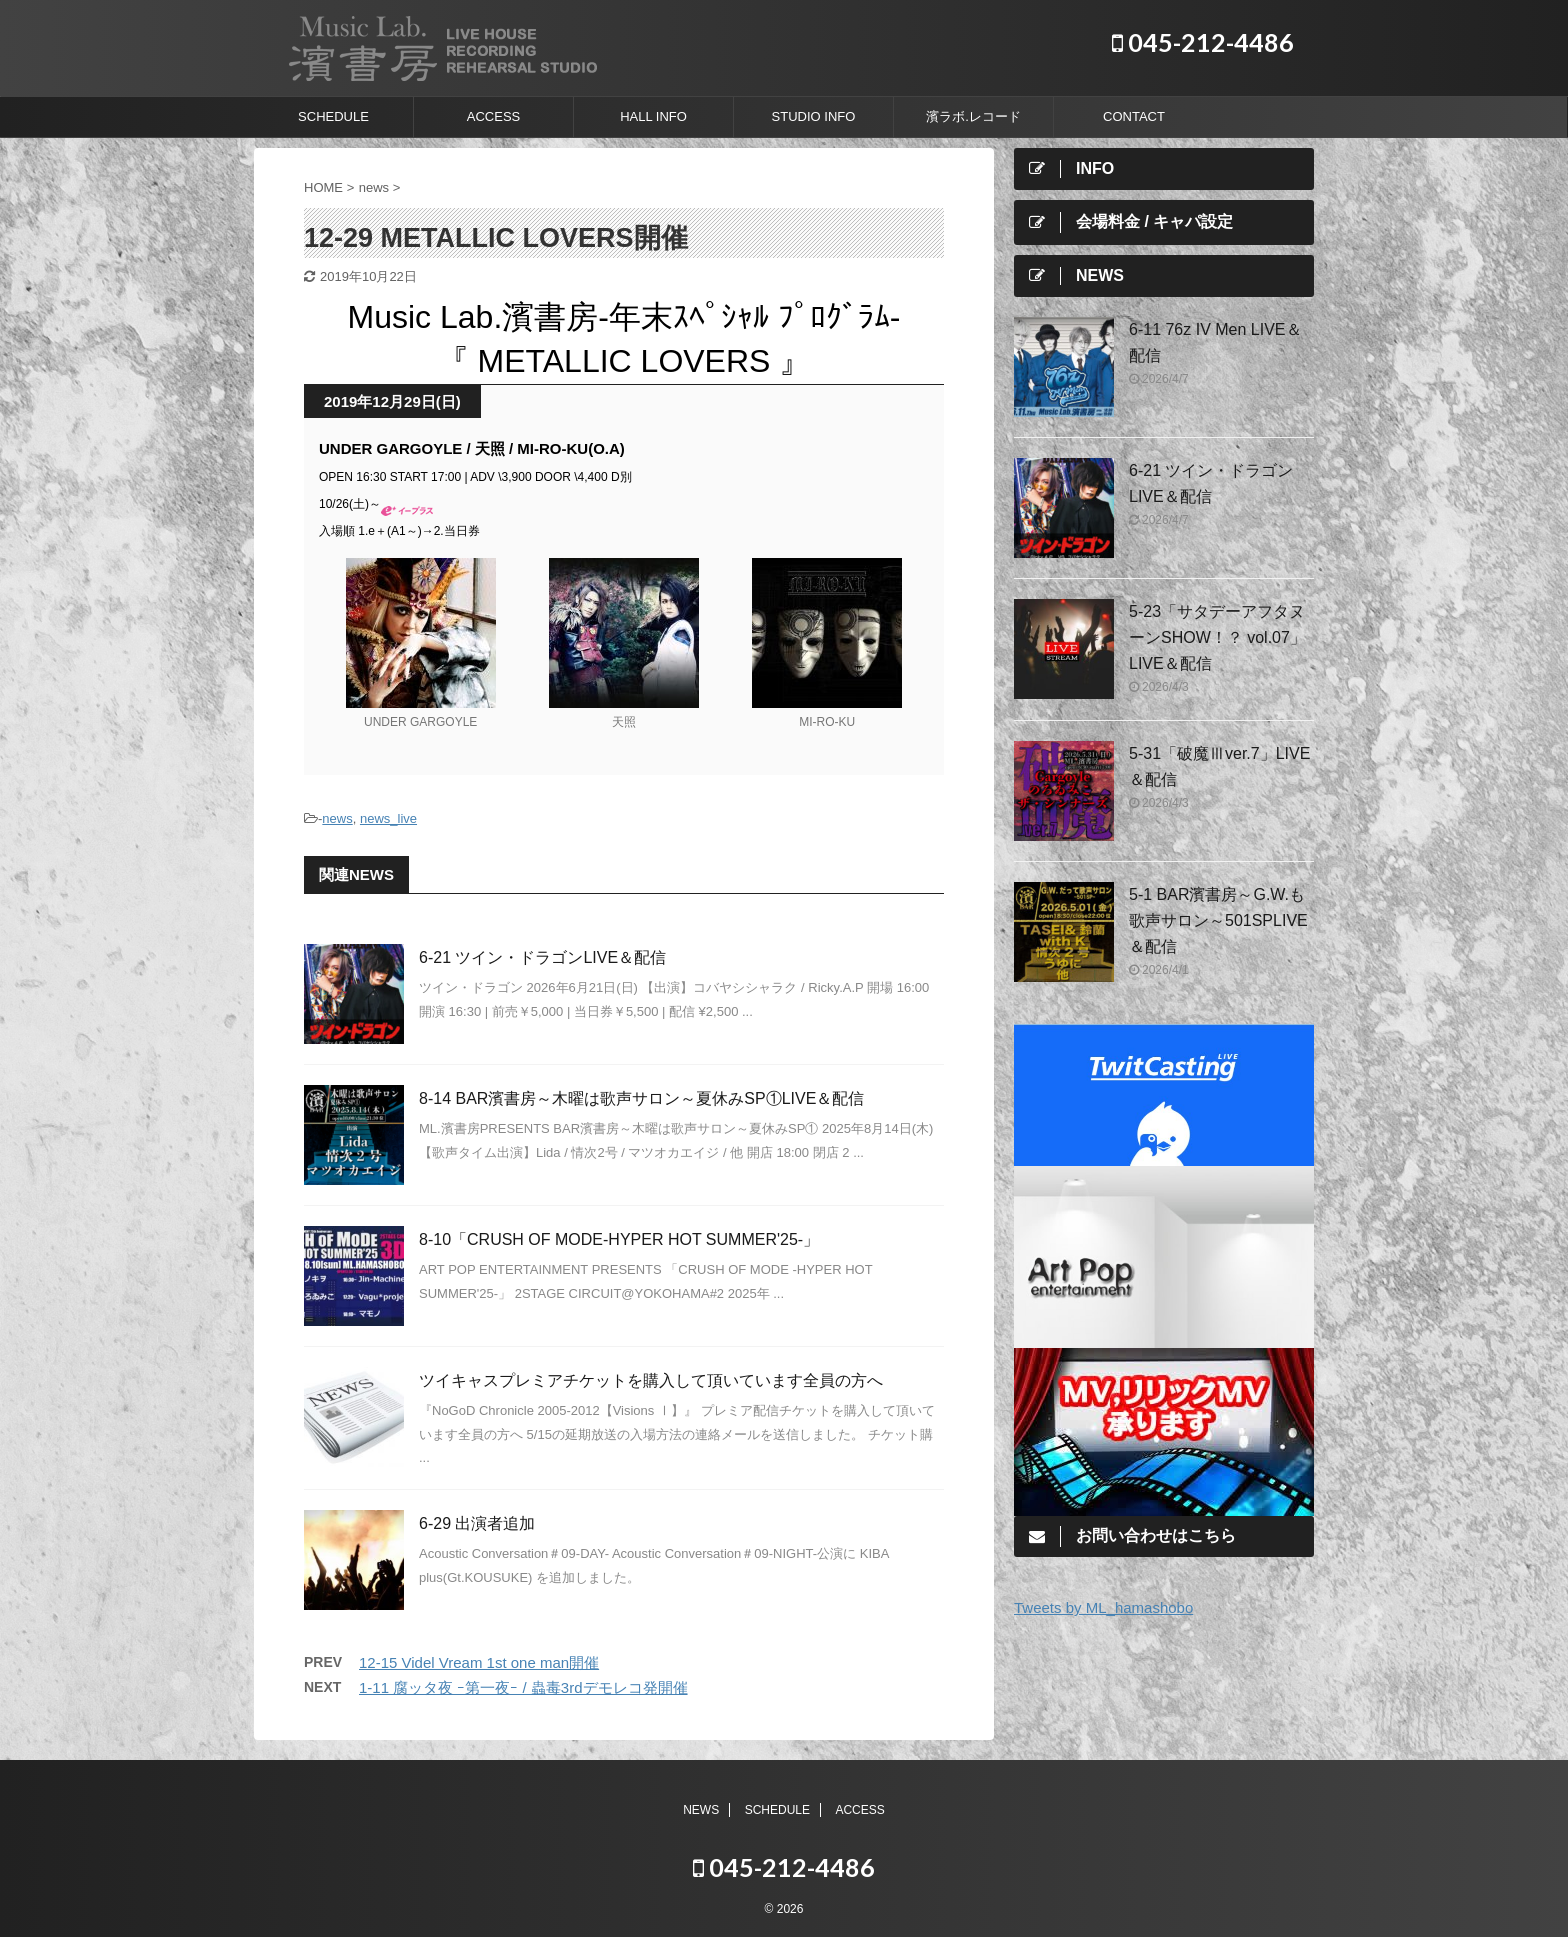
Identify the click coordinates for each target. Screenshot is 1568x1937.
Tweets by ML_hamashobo (1103, 1607)
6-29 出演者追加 (477, 1523)
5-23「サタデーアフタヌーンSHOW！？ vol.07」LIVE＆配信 (1217, 637)
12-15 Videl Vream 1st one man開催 (479, 1662)
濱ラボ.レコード (973, 116)
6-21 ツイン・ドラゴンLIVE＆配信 (542, 957)
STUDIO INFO (814, 116)
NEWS (701, 1810)
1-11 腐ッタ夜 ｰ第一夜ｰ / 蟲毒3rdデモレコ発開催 (523, 1687)
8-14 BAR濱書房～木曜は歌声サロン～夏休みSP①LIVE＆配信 (641, 1098)
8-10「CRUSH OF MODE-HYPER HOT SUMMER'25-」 (619, 1239)
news (337, 818)
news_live (388, 818)
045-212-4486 (1203, 42)
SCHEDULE (333, 116)
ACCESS (493, 116)
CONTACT (1134, 116)
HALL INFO (653, 116)
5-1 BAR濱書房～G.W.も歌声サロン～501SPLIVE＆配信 (1218, 920)
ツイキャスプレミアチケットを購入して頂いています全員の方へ (651, 1380)
